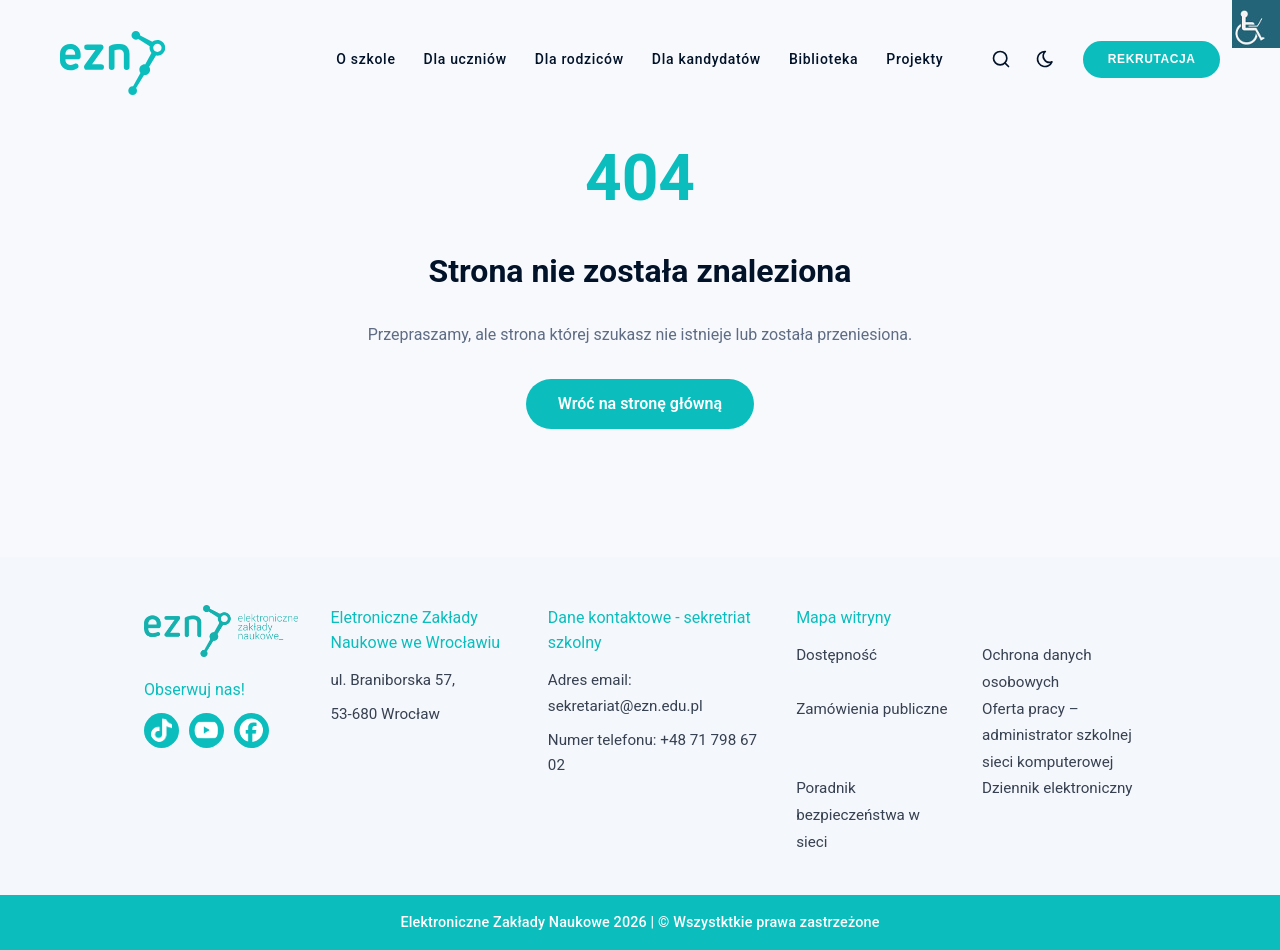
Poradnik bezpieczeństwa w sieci (858, 814)
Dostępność (836, 655)
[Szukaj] (1001, 59)
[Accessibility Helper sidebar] (1256, 24)
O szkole (365, 59)
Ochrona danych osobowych (1036, 668)
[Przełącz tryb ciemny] (1045, 59)
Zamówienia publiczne (871, 709)
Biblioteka (823, 59)
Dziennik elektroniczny (1057, 788)
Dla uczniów (465, 59)
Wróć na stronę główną (640, 403)
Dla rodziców (579, 59)
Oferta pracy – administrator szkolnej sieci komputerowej (1057, 735)
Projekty (914, 59)
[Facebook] (251, 730)
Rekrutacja (1152, 59)
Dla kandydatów (706, 59)
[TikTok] (161, 730)
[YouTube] (206, 730)
